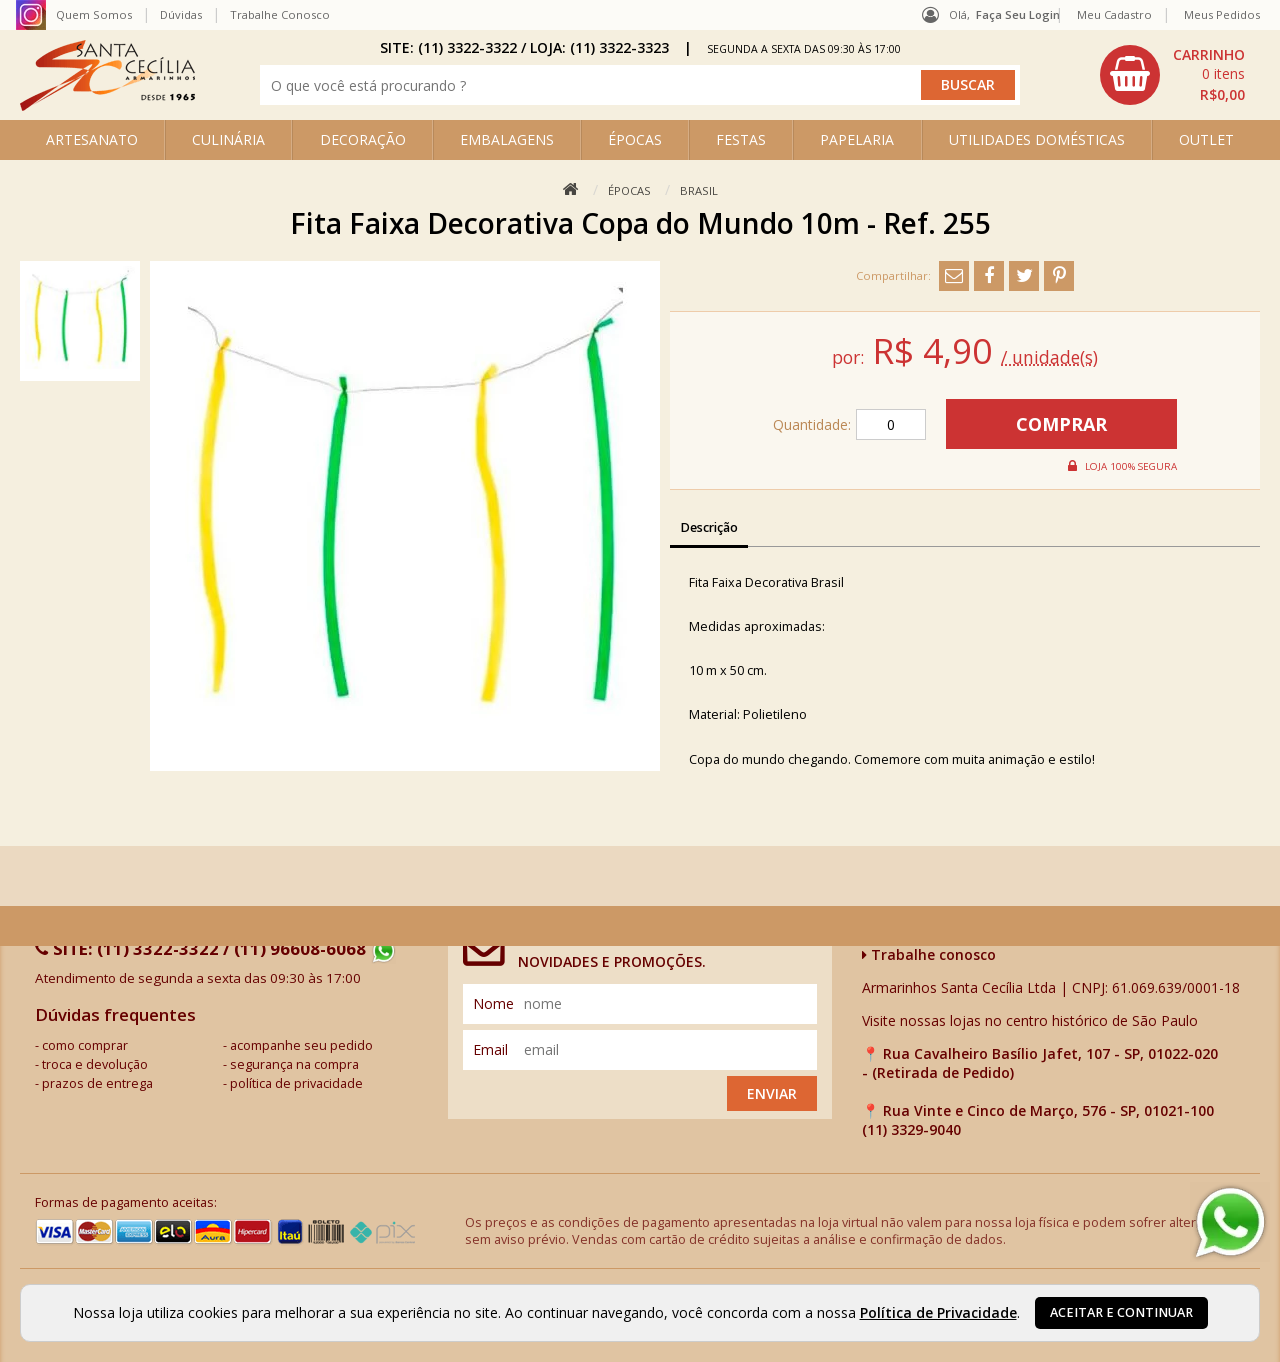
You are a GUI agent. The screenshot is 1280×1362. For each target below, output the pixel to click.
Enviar (772, 1093)
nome (493, 1003)
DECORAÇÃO (363, 139)
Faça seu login (1018, 14)
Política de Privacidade (938, 1312)
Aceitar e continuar (1121, 1312)
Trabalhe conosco (929, 954)
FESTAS (741, 139)
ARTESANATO (92, 139)
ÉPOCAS (635, 139)
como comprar (85, 1045)
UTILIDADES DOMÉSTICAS (1037, 139)
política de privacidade (296, 1083)
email (490, 1049)
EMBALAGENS (507, 139)
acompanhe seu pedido (301, 1045)
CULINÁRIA (228, 139)
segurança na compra (294, 1064)
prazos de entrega (97, 1083)
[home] (107, 105)
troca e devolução (95, 1064)
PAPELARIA (857, 139)
